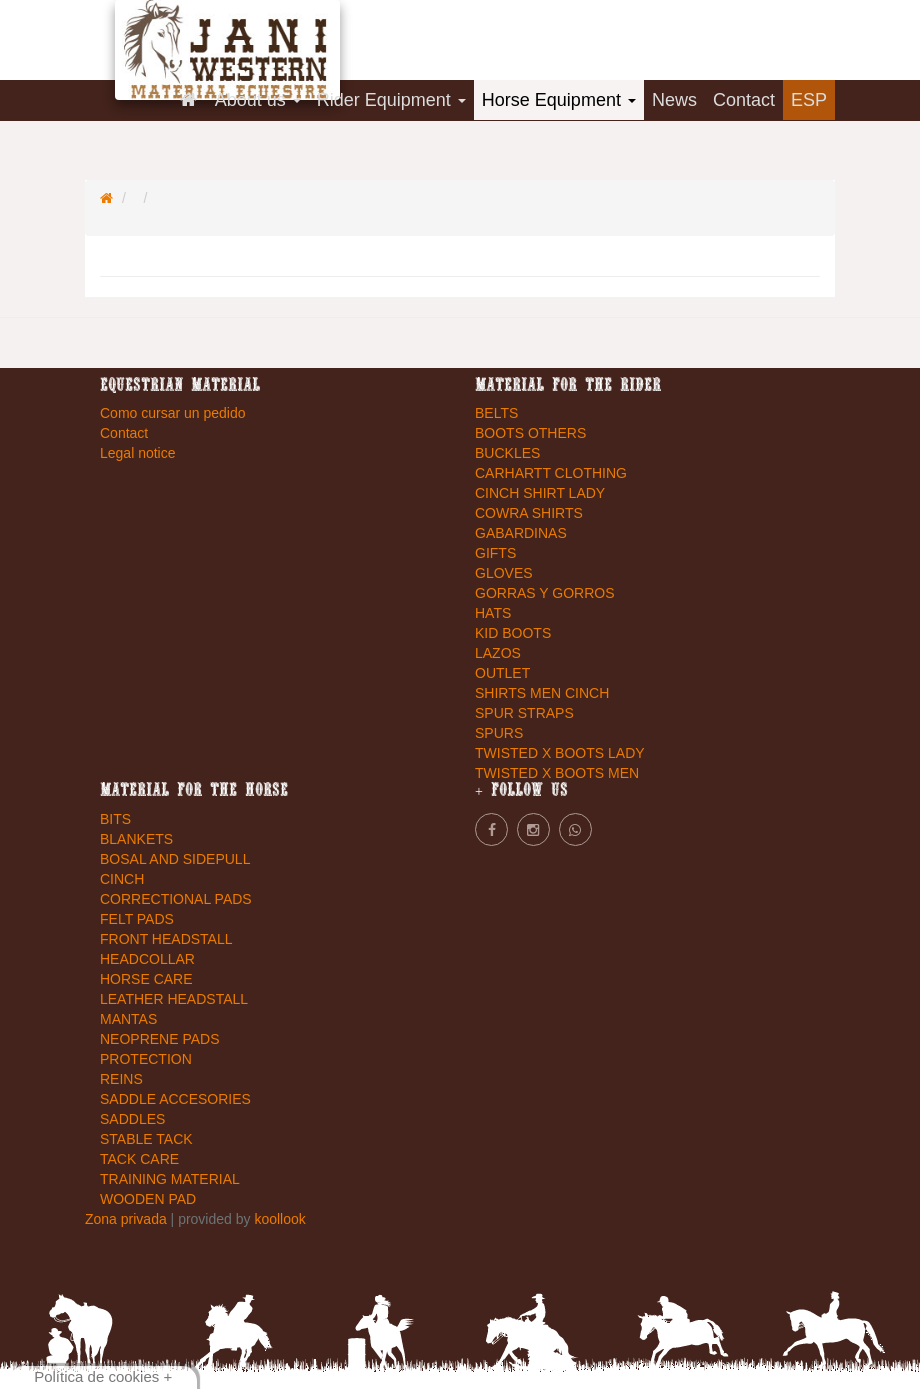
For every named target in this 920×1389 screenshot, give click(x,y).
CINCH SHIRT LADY (540, 493)
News (674, 100)
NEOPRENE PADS (160, 1039)
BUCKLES (507, 453)
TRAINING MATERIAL (170, 1179)
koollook (279, 1219)
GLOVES (504, 573)
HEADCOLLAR (147, 959)
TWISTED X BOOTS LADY (560, 753)
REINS (121, 1079)
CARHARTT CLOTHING (551, 473)
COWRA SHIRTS (529, 513)
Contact (744, 100)
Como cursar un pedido (173, 413)
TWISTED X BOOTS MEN (557, 773)
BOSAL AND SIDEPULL (175, 859)
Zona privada (128, 1219)
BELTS (496, 413)
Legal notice (138, 453)
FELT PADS (137, 919)
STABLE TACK (146, 1139)
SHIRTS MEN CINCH (542, 693)
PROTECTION (146, 1059)
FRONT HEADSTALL (166, 939)
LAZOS (498, 653)
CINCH (122, 879)
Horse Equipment (559, 100)
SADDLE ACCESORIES (175, 1099)
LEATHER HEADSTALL (174, 999)
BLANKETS (136, 839)
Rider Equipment (391, 100)
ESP (809, 100)
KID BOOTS (513, 633)
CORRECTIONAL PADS (176, 899)
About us (258, 100)
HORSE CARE (146, 979)
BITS (115, 819)
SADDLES (132, 1119)
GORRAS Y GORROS (545, 593)
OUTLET (502, 673)
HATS (493, 613)
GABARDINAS (521, 533)
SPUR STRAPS (524, 713)
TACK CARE (139, 1159)
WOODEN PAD (148, 1199)
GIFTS (495, 553)
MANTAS (128, 1019)
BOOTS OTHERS (530, 433)
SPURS (499, 733)
